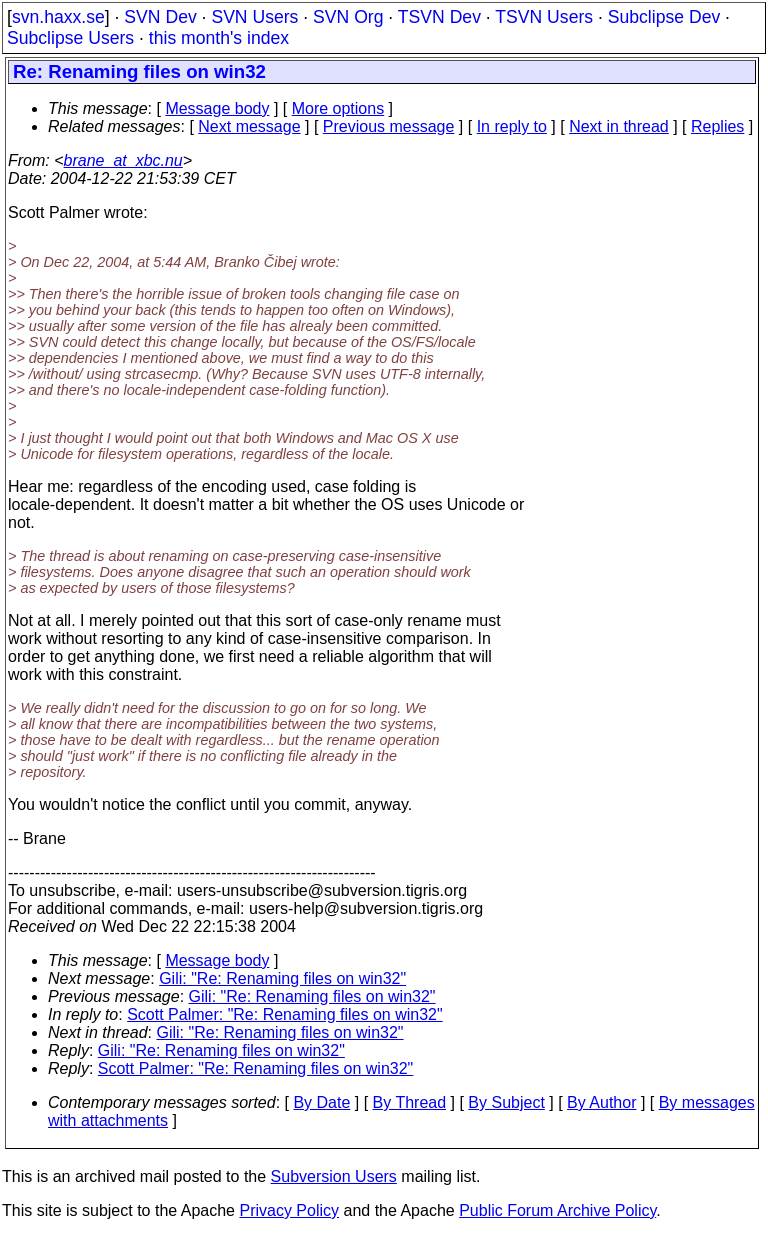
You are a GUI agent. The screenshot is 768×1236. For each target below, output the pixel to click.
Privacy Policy (289, 1210)
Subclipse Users (70, 38)
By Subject (506, 1102)
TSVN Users (544, 17)
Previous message (389, 126)
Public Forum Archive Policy (557, 1210)
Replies (717, 126)
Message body (217, 108)
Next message (249, 126)
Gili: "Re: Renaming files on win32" (282, 978)
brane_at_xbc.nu (123, 160)
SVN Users (254, 17)
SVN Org (348, 17)
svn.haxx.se (58, 17)
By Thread (410, 1102)
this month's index (219, 38)
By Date (321, 1102)
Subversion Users (334, 1176)
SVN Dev (160, 17)
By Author (601, 1102)
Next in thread (619, 126)
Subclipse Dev (664, 17)
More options (338, 108)
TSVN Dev (439, 17)
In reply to (512, 126)
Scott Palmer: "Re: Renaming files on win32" (285, 1014)
